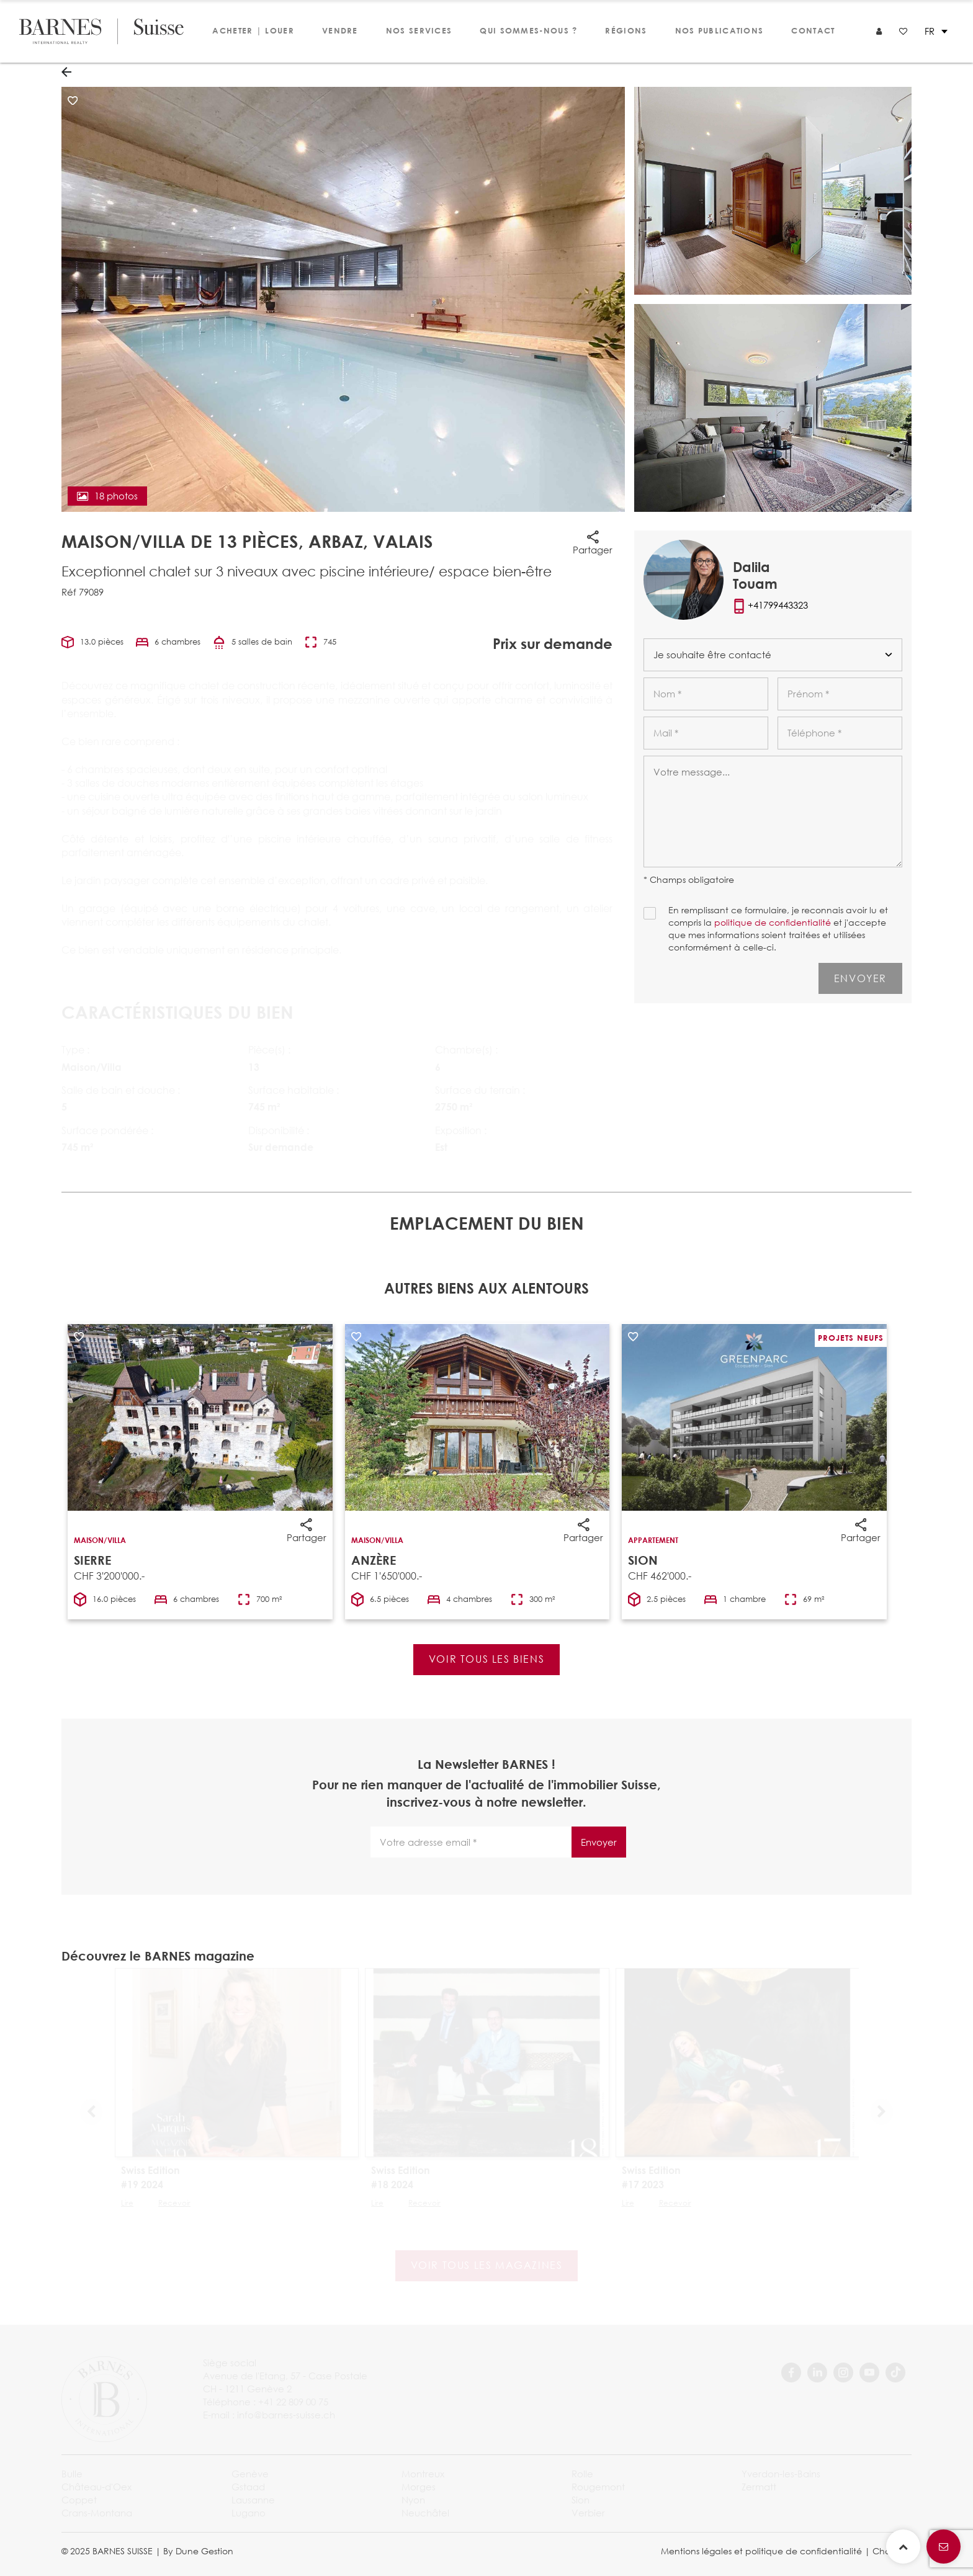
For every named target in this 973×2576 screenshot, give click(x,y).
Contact (813, 30)
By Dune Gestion (198, 2551)
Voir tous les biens (486, 1658)
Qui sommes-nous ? (528, 30)
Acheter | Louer (253, 30)
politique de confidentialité (772, 922)
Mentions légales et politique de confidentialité (761, 2551)
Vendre (340, 30)
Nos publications (719, 30)
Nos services (419, 30)
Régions (626, 30)
